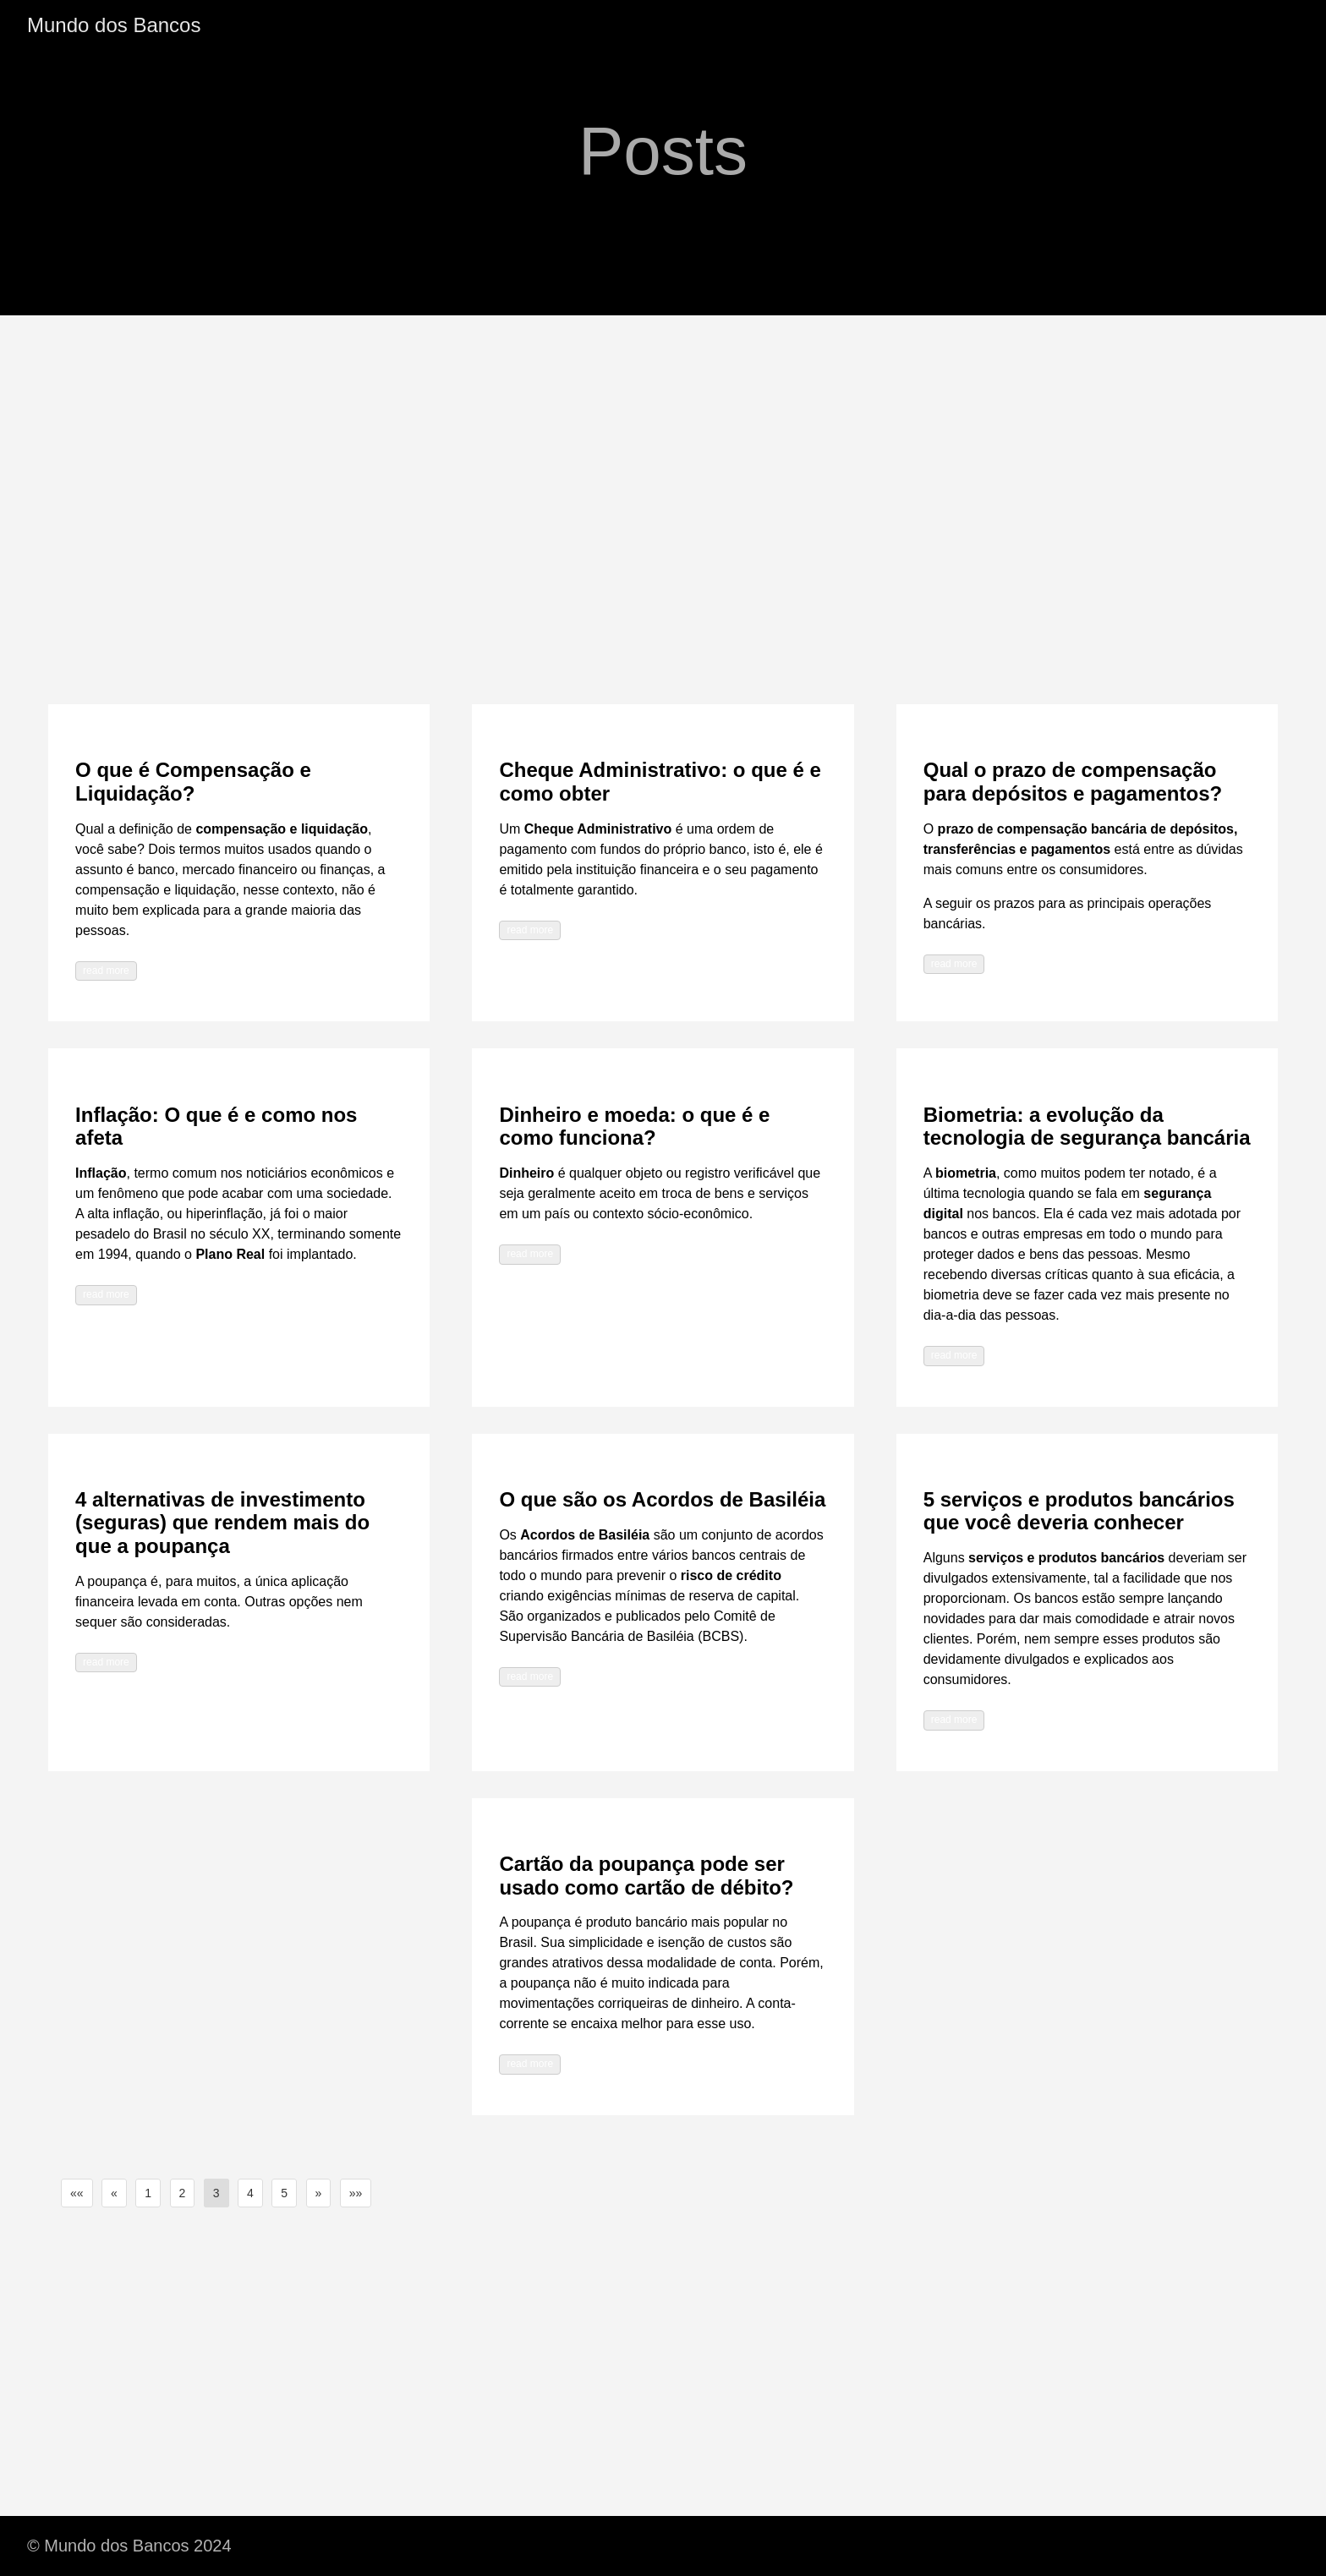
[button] (77, 2193)
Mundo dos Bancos (113, 25)
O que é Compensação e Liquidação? (193, 781)
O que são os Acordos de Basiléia (662, 1499)
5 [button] (284, 2193)
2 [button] (182, 2193)
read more (106, 970)
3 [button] (216, 2193)
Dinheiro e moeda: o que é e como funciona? (634, 1126)
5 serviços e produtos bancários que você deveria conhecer (1079, 1511)
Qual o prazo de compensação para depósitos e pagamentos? (1072, 781)
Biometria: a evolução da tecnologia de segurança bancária (1087, 1126)
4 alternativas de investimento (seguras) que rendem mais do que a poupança (222, 1522)
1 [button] (148, 2193)
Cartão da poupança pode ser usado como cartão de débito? (646, 1875)
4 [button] (250, 2193)
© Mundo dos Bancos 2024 (129, 2545)
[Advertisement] (663, 442)
